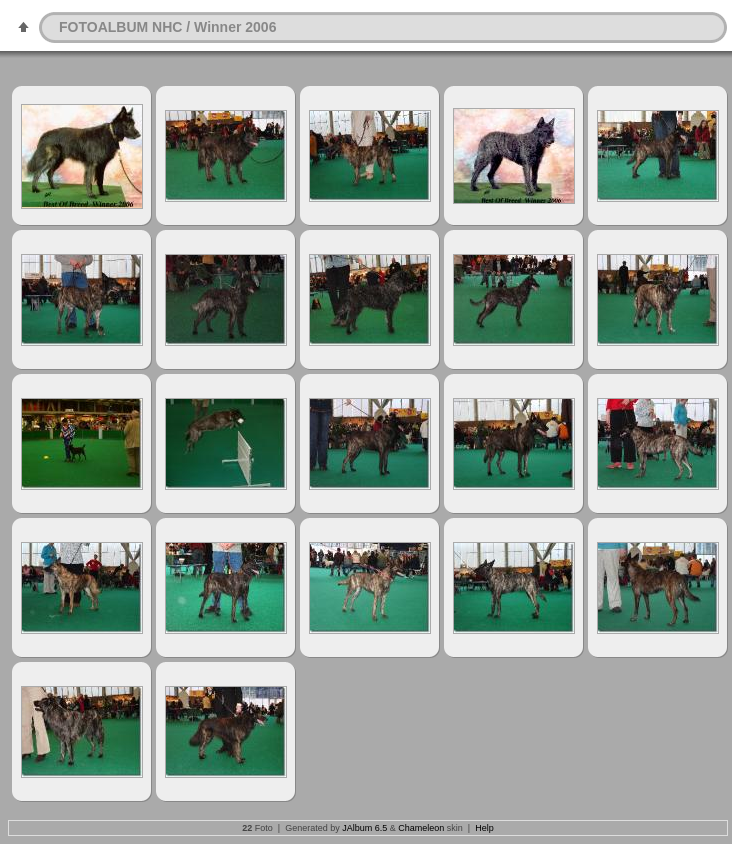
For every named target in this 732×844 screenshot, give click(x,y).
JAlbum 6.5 (364, 828)
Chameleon (421, 828)
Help (484, 828)
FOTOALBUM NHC (120, 27)
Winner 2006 (235, 27)
